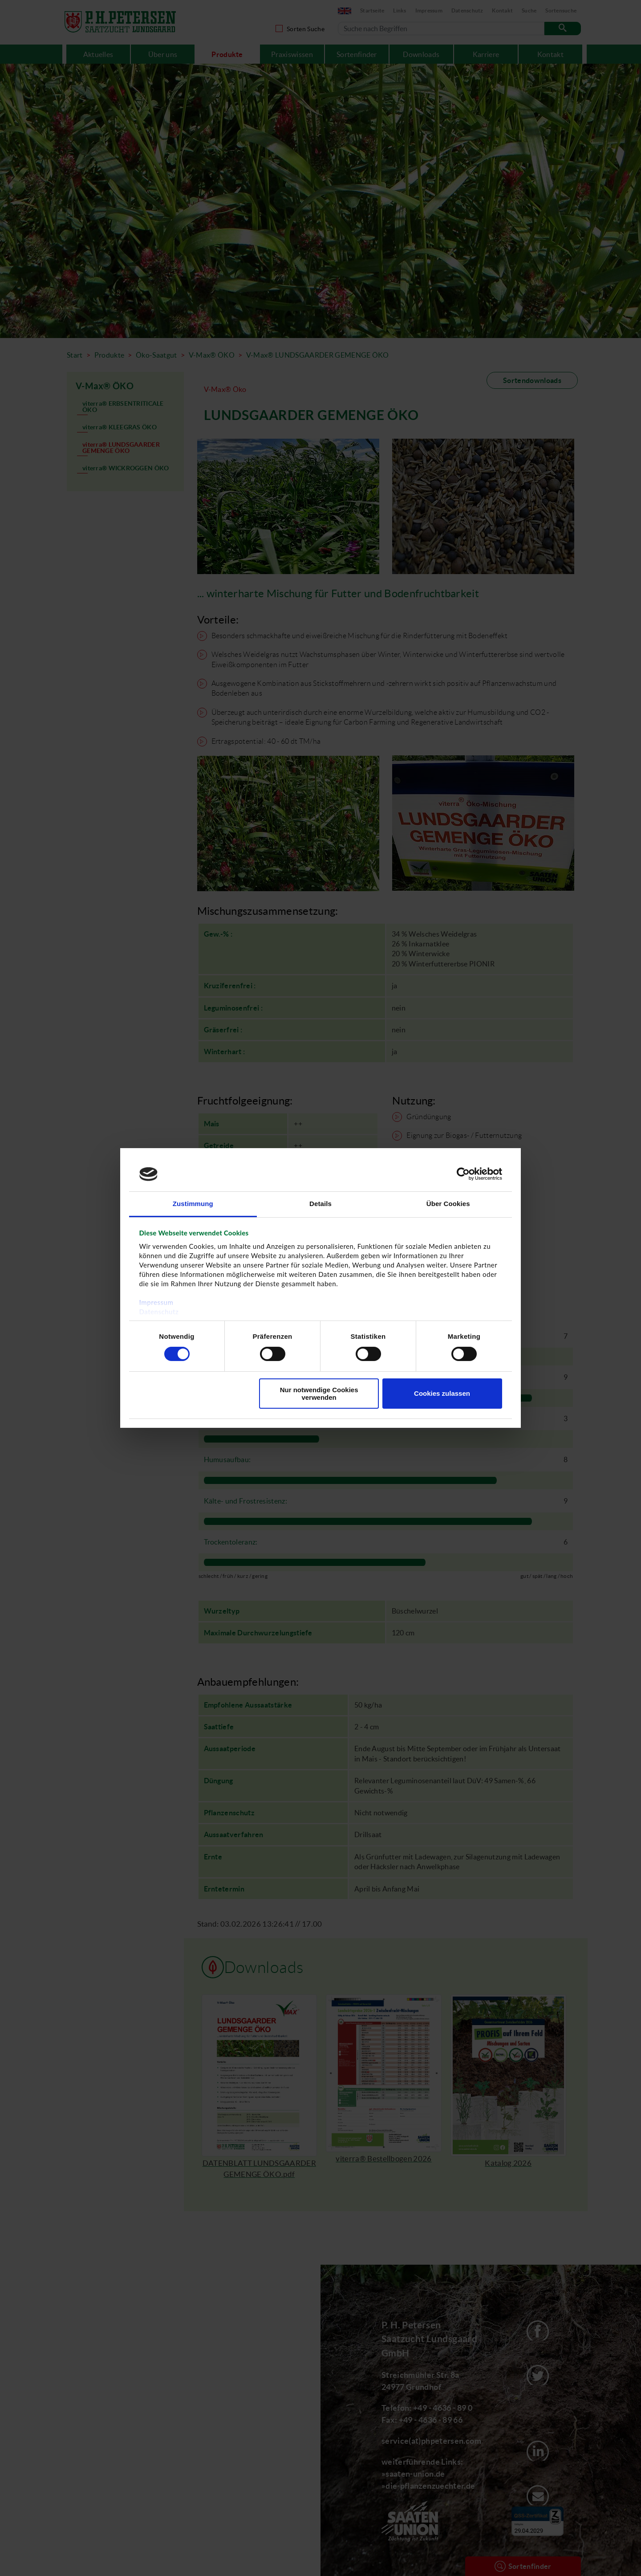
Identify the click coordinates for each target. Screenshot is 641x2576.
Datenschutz (159, 1312)
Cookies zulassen (442, 1393)
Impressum (156, 1302)
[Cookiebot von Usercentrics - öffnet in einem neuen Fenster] (463, 1174)
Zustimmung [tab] (193, 1203)
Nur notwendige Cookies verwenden (319, 1393)
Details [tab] (320, 1203)
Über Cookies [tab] (448, 1203)
